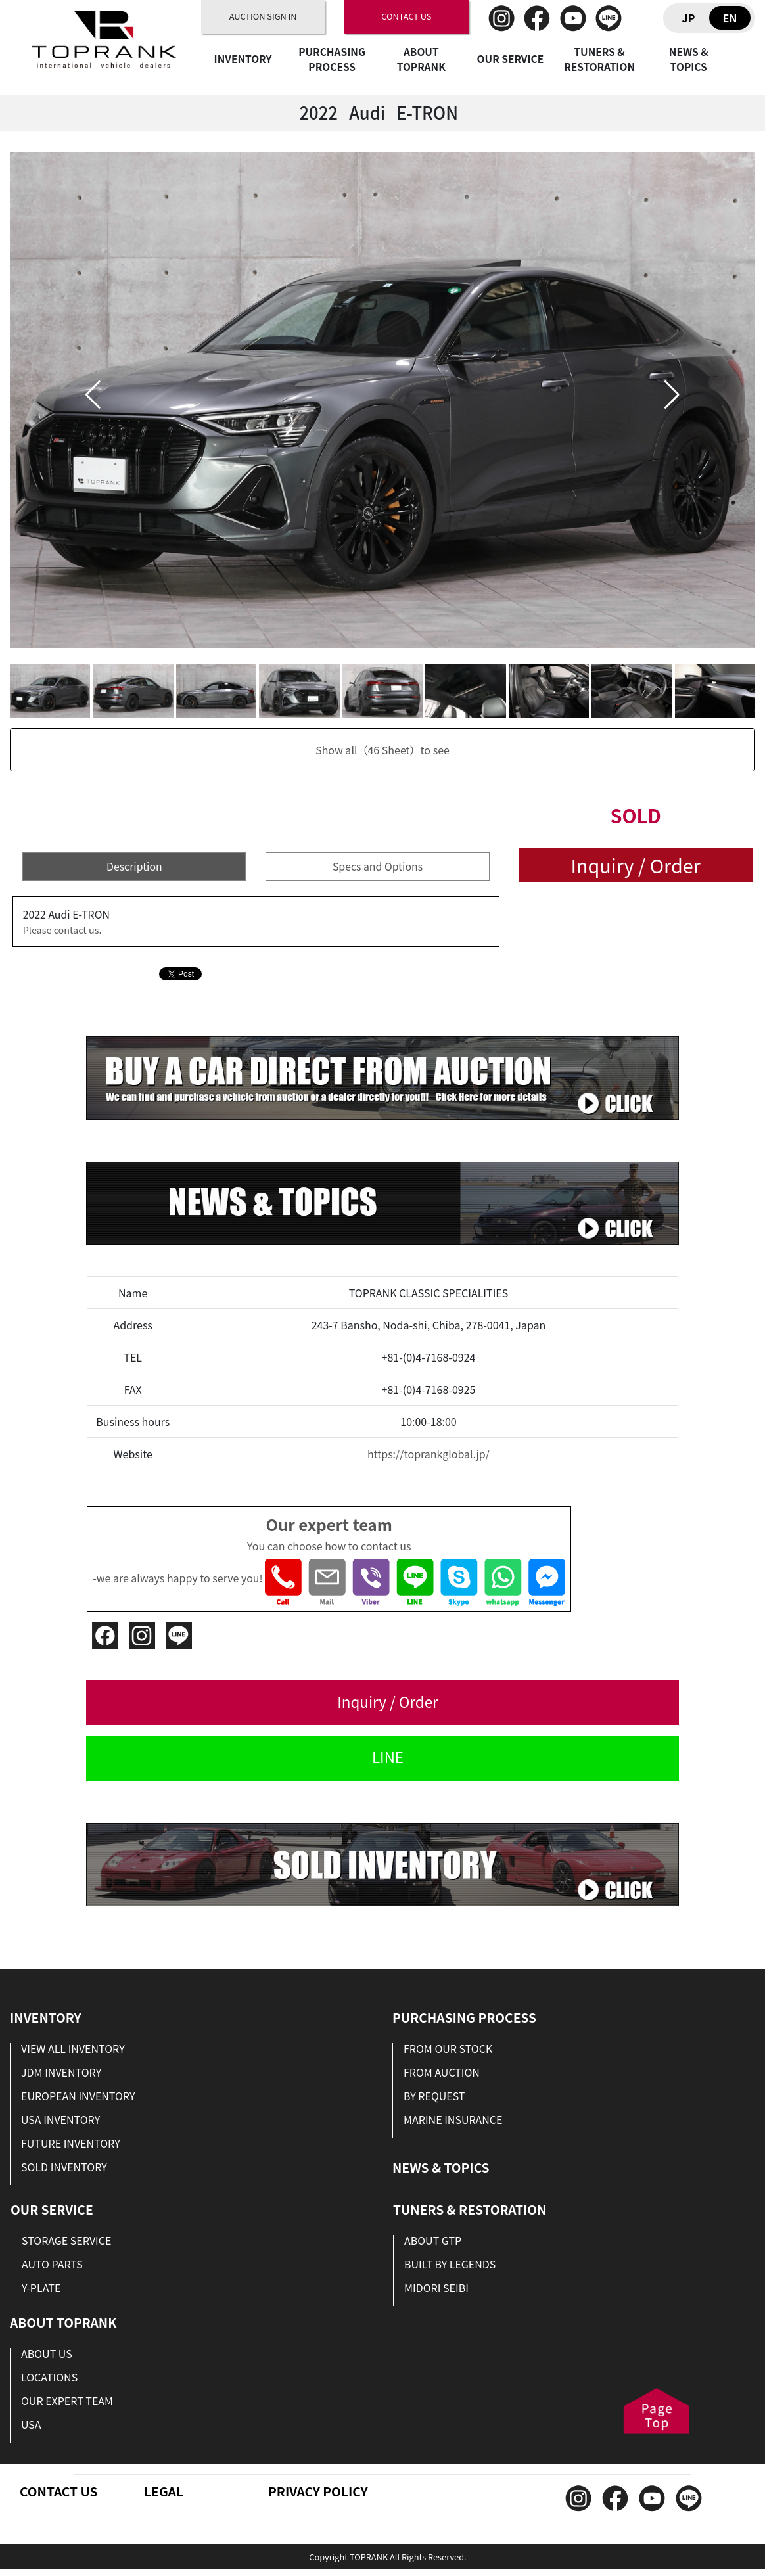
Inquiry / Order (635, 865)
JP (688, 18)
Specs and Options (378, 866)
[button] (93, 394)
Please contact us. (62, 929)
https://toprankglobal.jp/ (428, 1453)
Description (134, 866)
